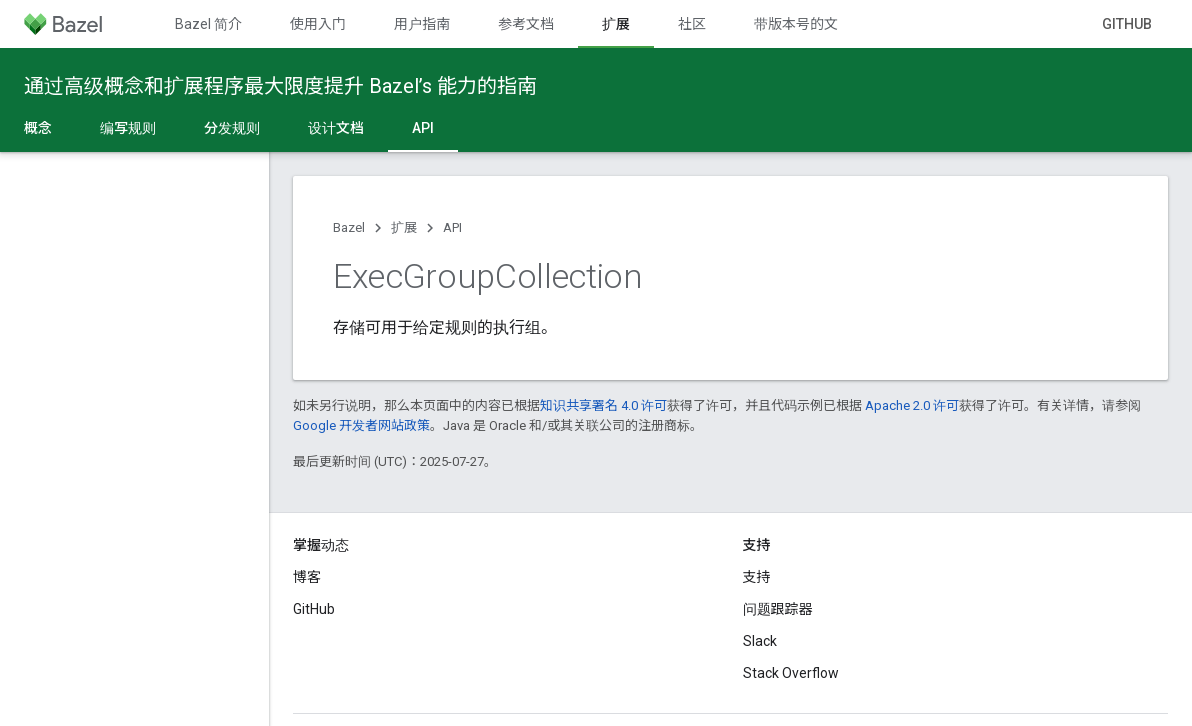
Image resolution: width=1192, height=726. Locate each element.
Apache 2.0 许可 (912, 405)
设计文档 (336, 128)
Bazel (349, 227)
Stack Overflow (791, 673)
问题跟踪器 (778, 609)
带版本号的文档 (803, 24)
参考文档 (526, 24)
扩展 (404, 227)
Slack (760, 641)
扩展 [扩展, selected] (616, 24)
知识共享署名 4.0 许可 (603, 405)
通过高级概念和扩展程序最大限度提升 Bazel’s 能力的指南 (280, 86)
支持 (757, 577)
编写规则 (128, 128)
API (452, 227)
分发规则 (232, 128)
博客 (307, 577)
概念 (38, 128)
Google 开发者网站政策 (361, 425)
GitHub (1127, 24)
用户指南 (422, 24)
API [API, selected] (423, 128)
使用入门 (318, 24)
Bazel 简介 (208, 24)
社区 (692, 24)
